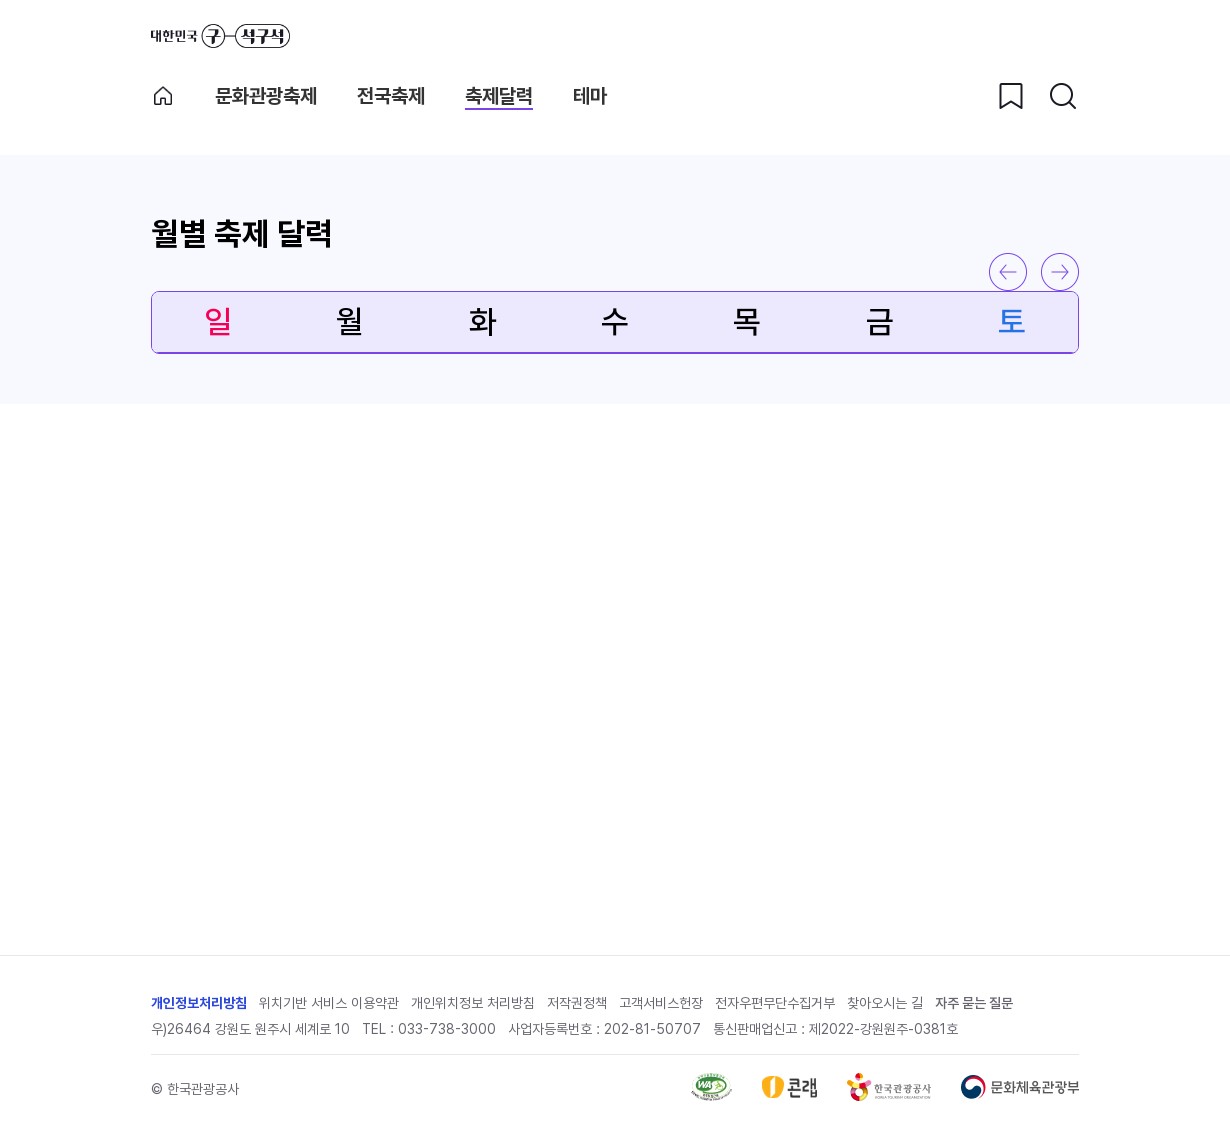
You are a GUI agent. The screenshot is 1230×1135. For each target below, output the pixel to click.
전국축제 (391, 96)
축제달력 (499, 96)
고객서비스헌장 (661, 1003)
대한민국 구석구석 (220, 36)
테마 (590, 96)
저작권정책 (577, 1003)
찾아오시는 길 (885, 1003)
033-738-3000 (447, 1029)
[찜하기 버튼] (1011, 96)
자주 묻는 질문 (974, 1003)
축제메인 (163, 96)
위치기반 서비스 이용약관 (329, 1003)
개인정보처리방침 (199, 1003)
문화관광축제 (266, 96)
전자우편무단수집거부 (775, 1003)
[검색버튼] (1063, 96)
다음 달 (1060, 272)
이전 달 (1008, 272)
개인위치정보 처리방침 (473, 1003)
